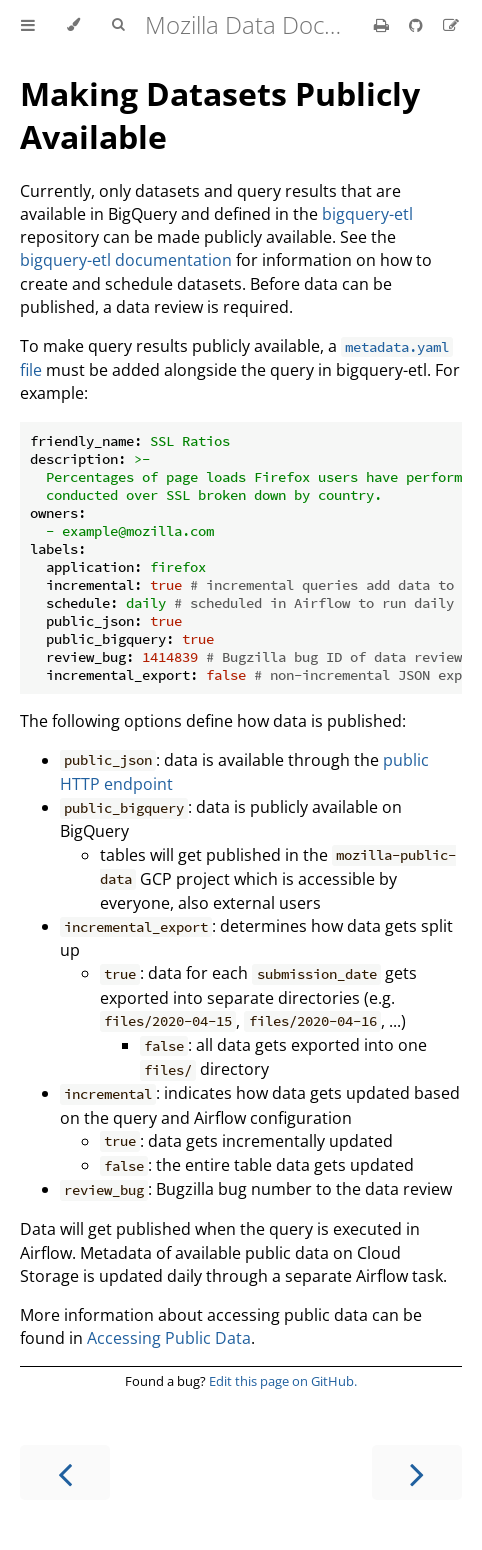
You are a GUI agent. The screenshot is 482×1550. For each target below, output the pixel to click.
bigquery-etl (367, 214)
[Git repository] (418, 25)
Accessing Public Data (169, 1338)
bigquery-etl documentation (126, 260)
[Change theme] (73, 25)
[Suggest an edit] (451, 25)
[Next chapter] (417, 1472)
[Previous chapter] (65, 1472)
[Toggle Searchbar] (118, 25)
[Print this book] (383, 25)
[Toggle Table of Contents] (28, 25)
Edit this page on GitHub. (283, 1381)
